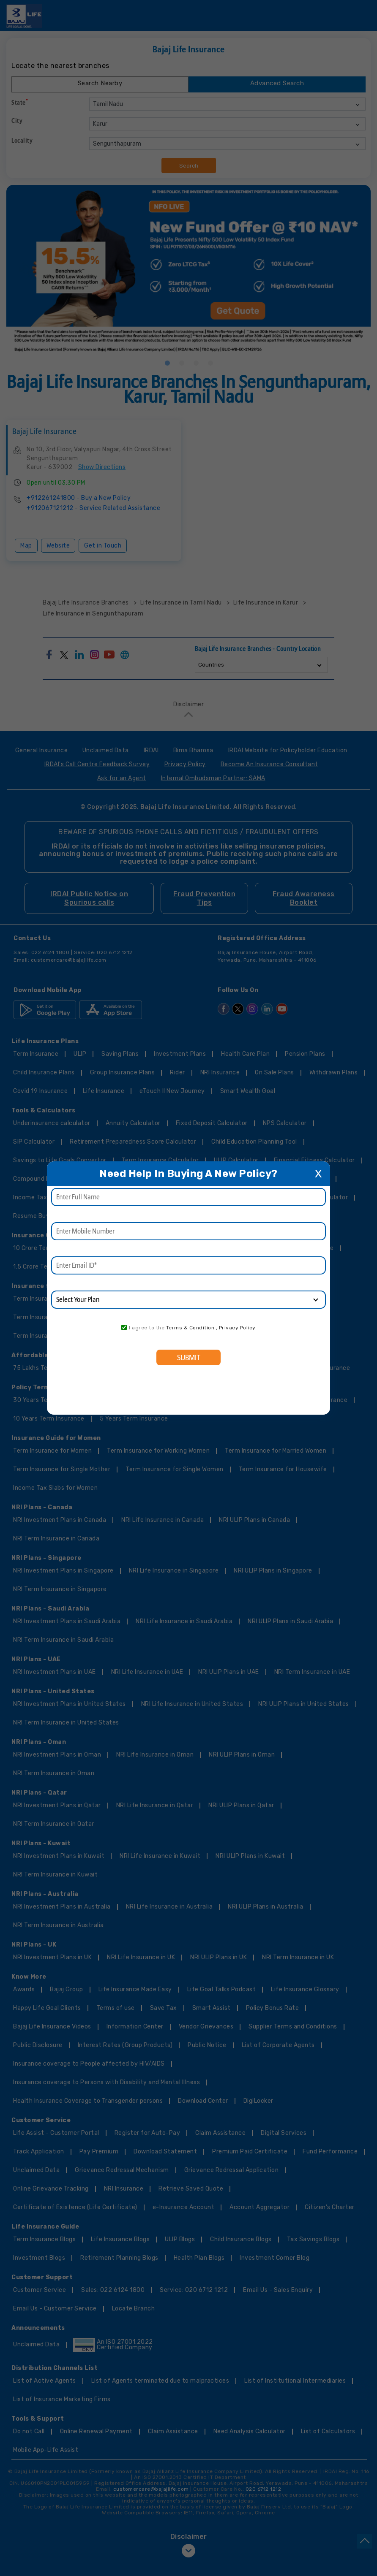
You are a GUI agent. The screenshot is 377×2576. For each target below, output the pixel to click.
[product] (188, 1300)
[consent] (124, 1327)
